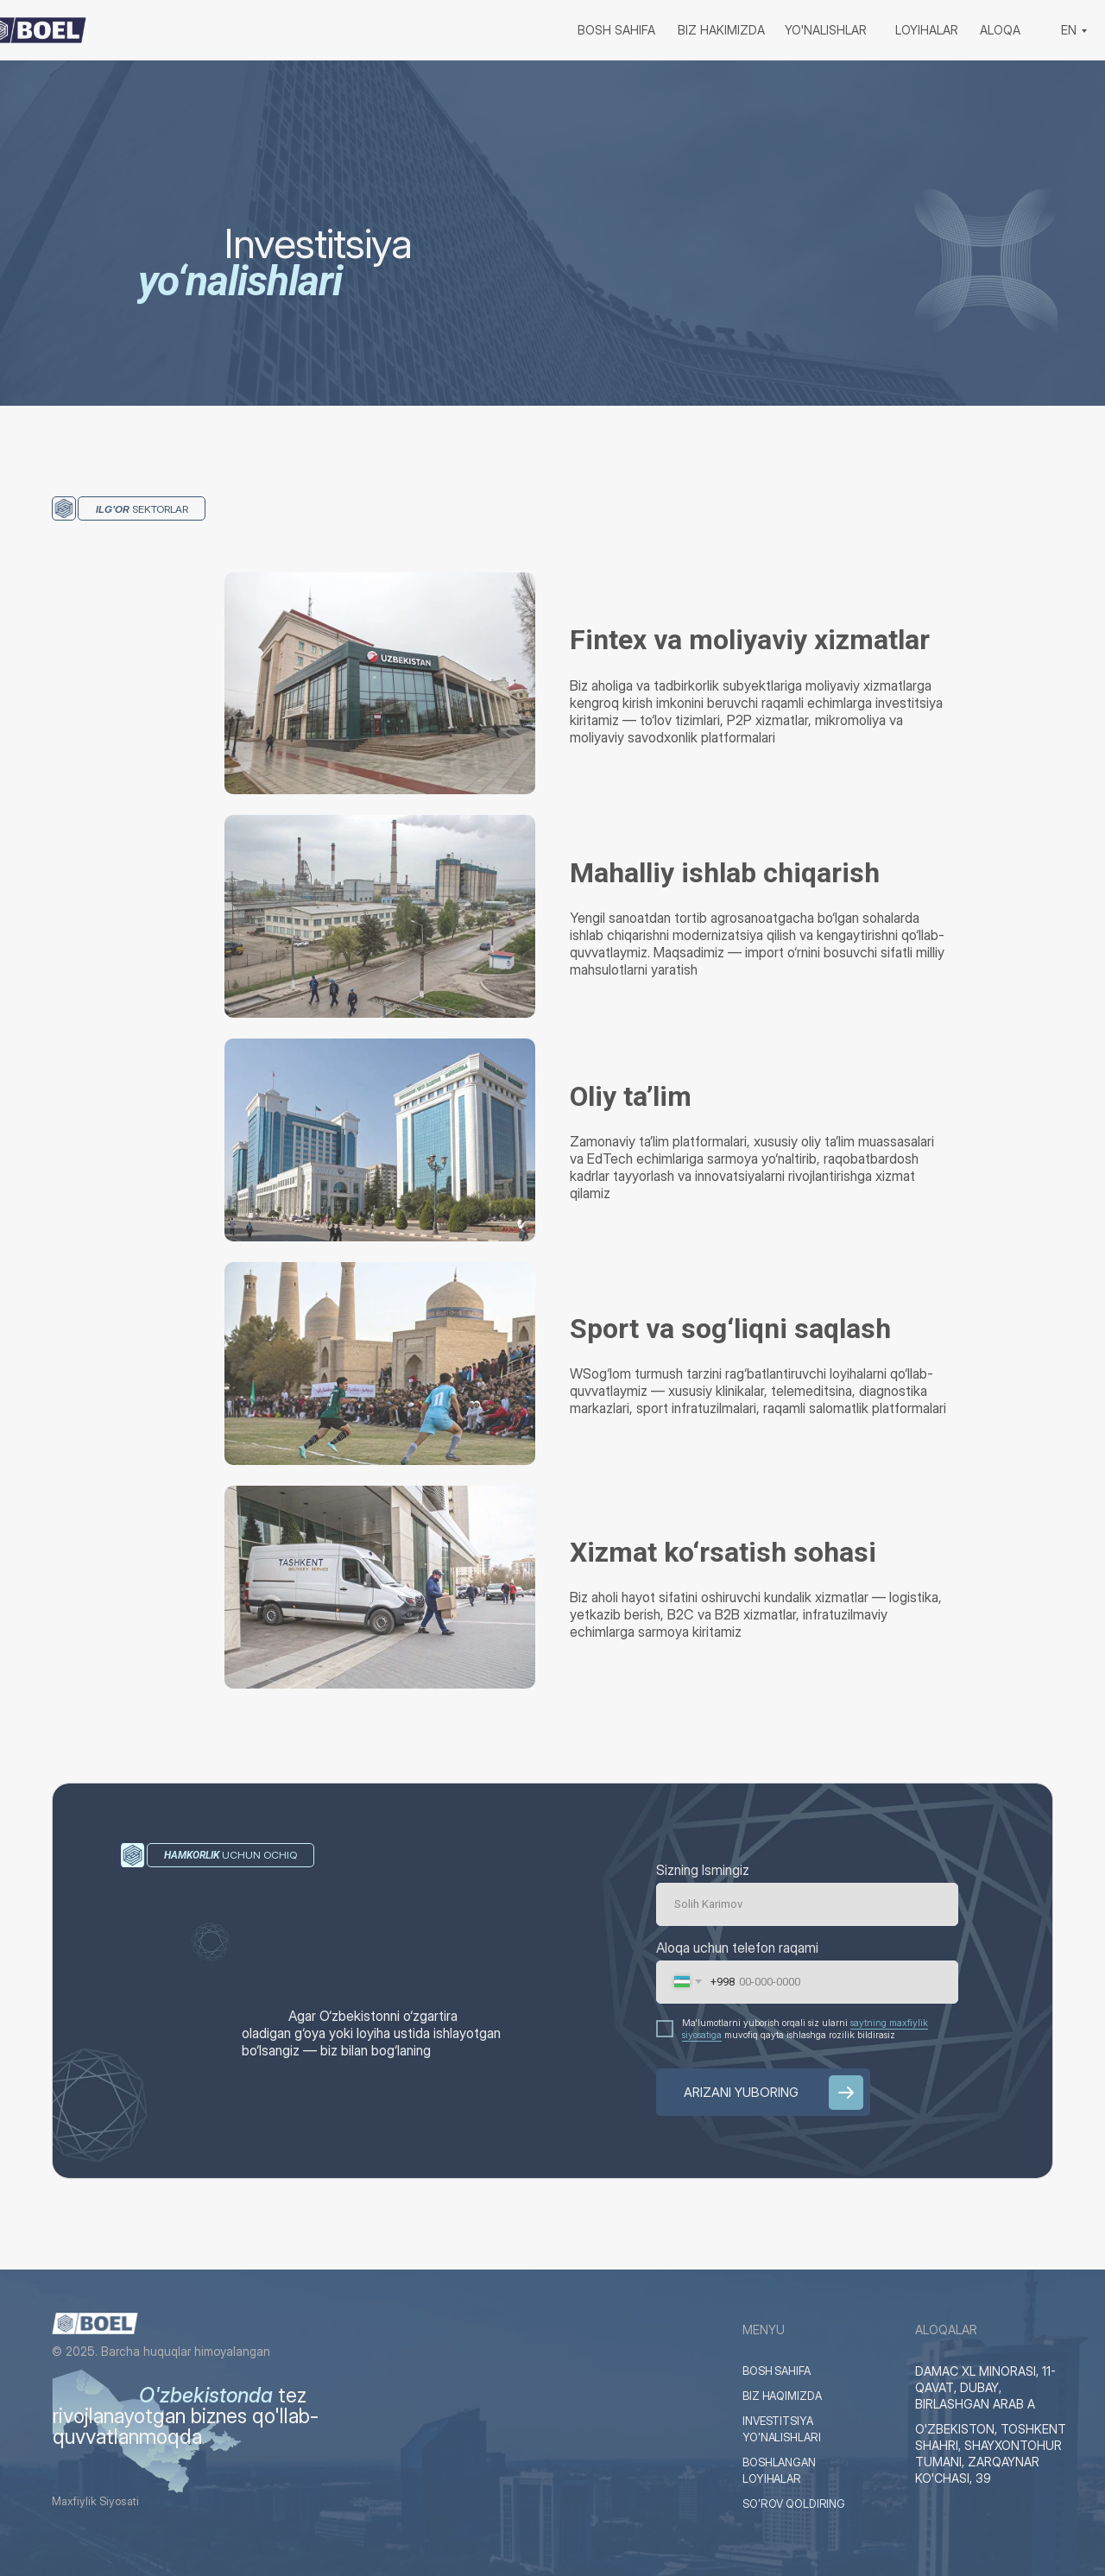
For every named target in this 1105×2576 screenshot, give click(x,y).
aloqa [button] (1000, 29)
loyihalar (926, 29)
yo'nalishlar (826, 29)
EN (1069, 29)
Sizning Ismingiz (702, 1869)
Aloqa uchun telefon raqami (737, 1947)
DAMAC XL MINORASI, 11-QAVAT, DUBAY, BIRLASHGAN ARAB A (985, 2387)
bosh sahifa (616, 29)
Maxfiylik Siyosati (100, 2501)
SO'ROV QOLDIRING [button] (799, 2504)
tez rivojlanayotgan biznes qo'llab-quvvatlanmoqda (186, 2416)
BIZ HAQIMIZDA (786, 2396)
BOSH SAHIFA (781, 2371)
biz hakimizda (721, 29)
